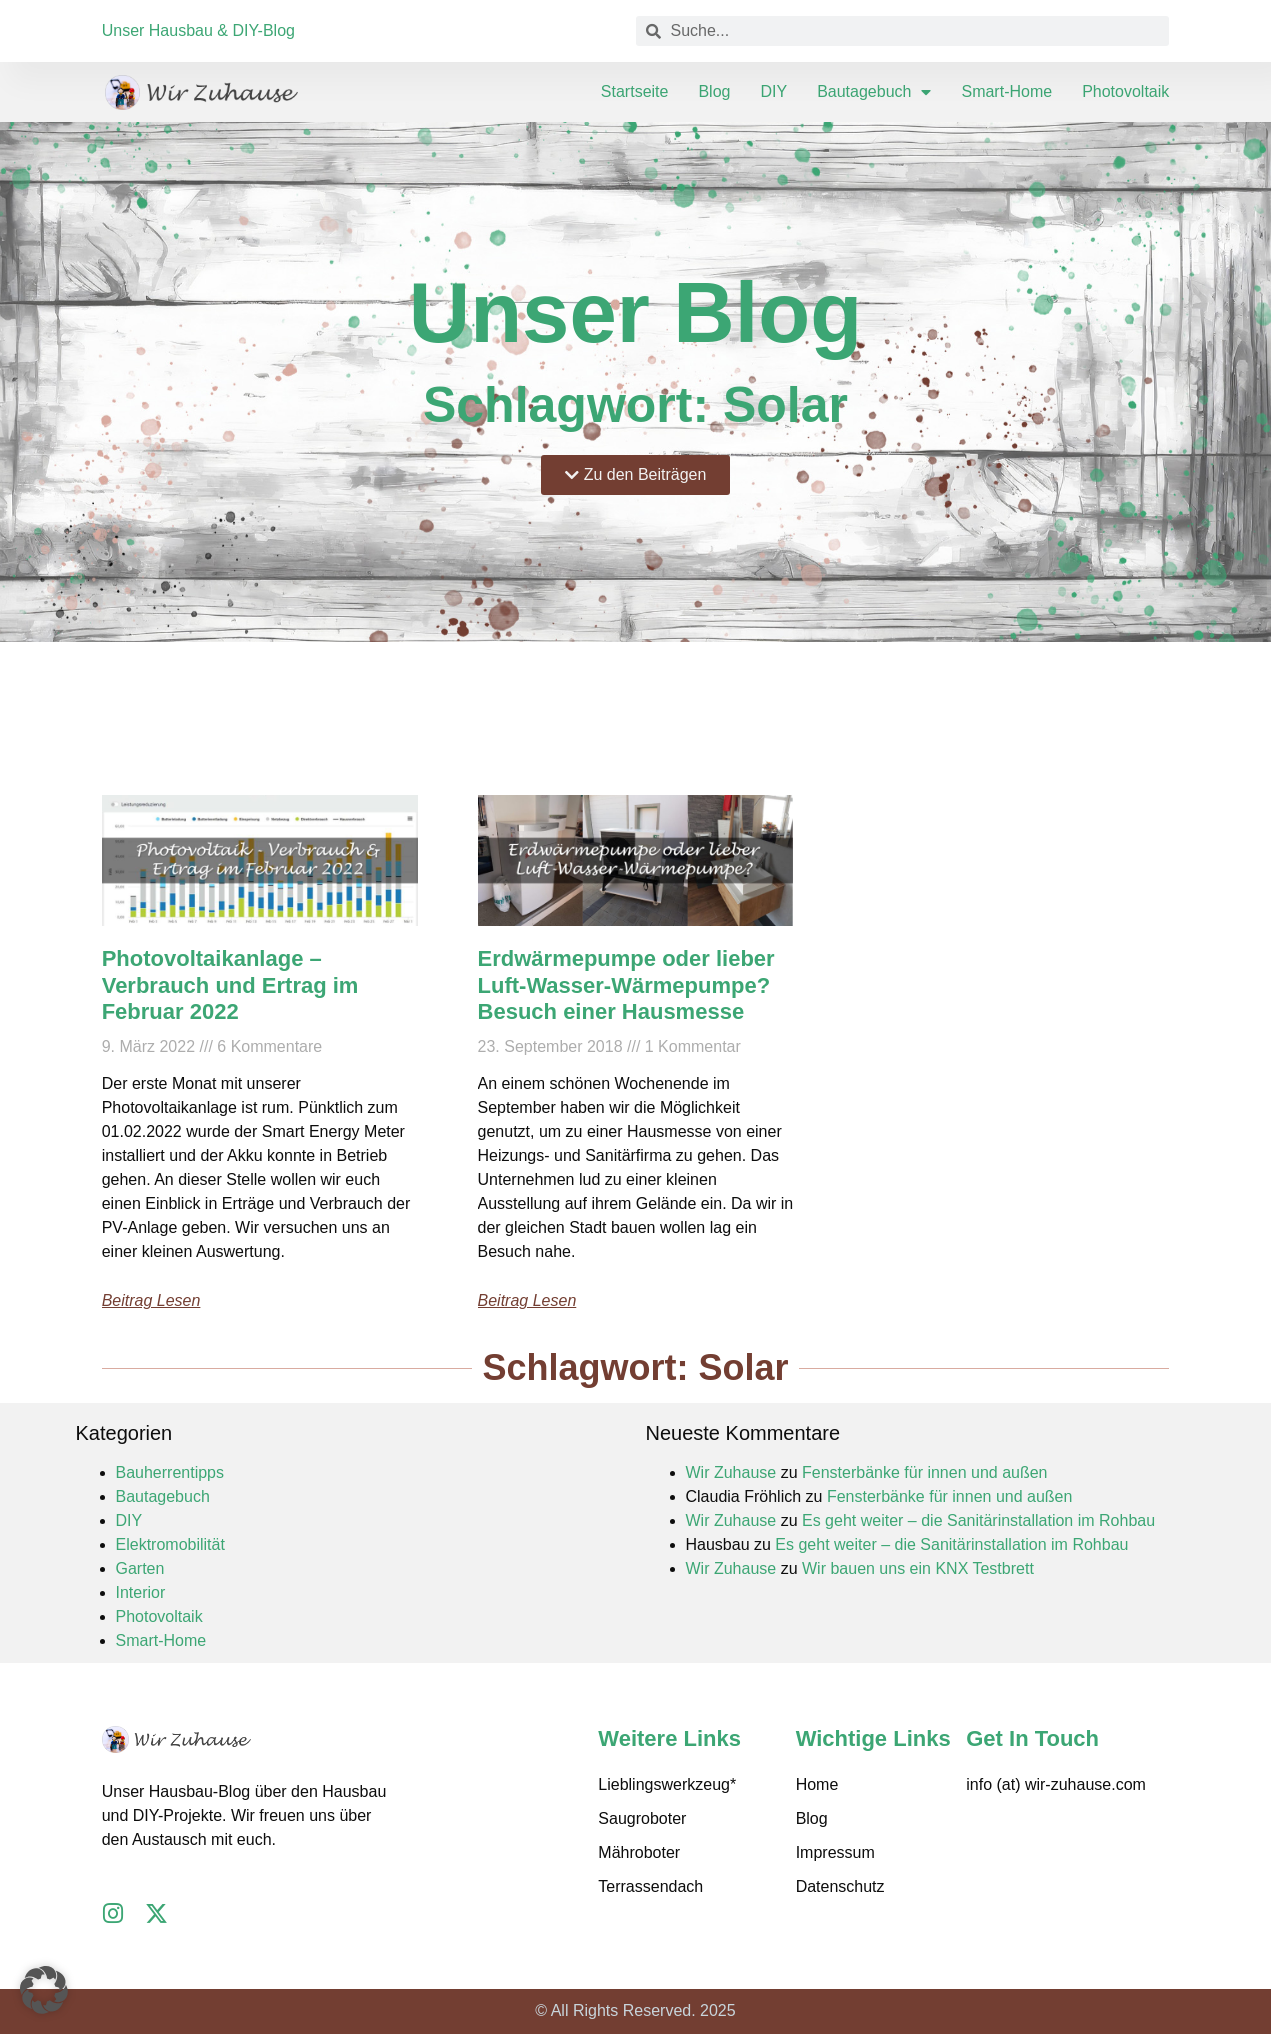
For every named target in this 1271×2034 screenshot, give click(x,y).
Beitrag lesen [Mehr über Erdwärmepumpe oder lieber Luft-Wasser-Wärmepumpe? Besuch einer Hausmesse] (527, 1300)
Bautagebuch (874, 92)
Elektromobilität (170, 1544)
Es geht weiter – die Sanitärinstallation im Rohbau (978, 1520)
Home (817, 1784)
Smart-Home (1006, 91)
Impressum (835, 1852)
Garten (140, 1568)
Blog (714, 91)
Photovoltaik (1125, 91)
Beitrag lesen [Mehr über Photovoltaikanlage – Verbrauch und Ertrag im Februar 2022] (151, 1300)
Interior (141, 1592)
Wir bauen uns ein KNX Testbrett (918, 1568)
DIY (773, 91)
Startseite (635, 91)
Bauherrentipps (170, 1472)
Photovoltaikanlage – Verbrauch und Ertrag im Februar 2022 (230, 985)
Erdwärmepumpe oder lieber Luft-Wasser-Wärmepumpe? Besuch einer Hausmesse (626, 985)
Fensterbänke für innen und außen (925, 1472)
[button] (44, 1990)
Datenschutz (840, 1886)
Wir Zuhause (731, 1472)
